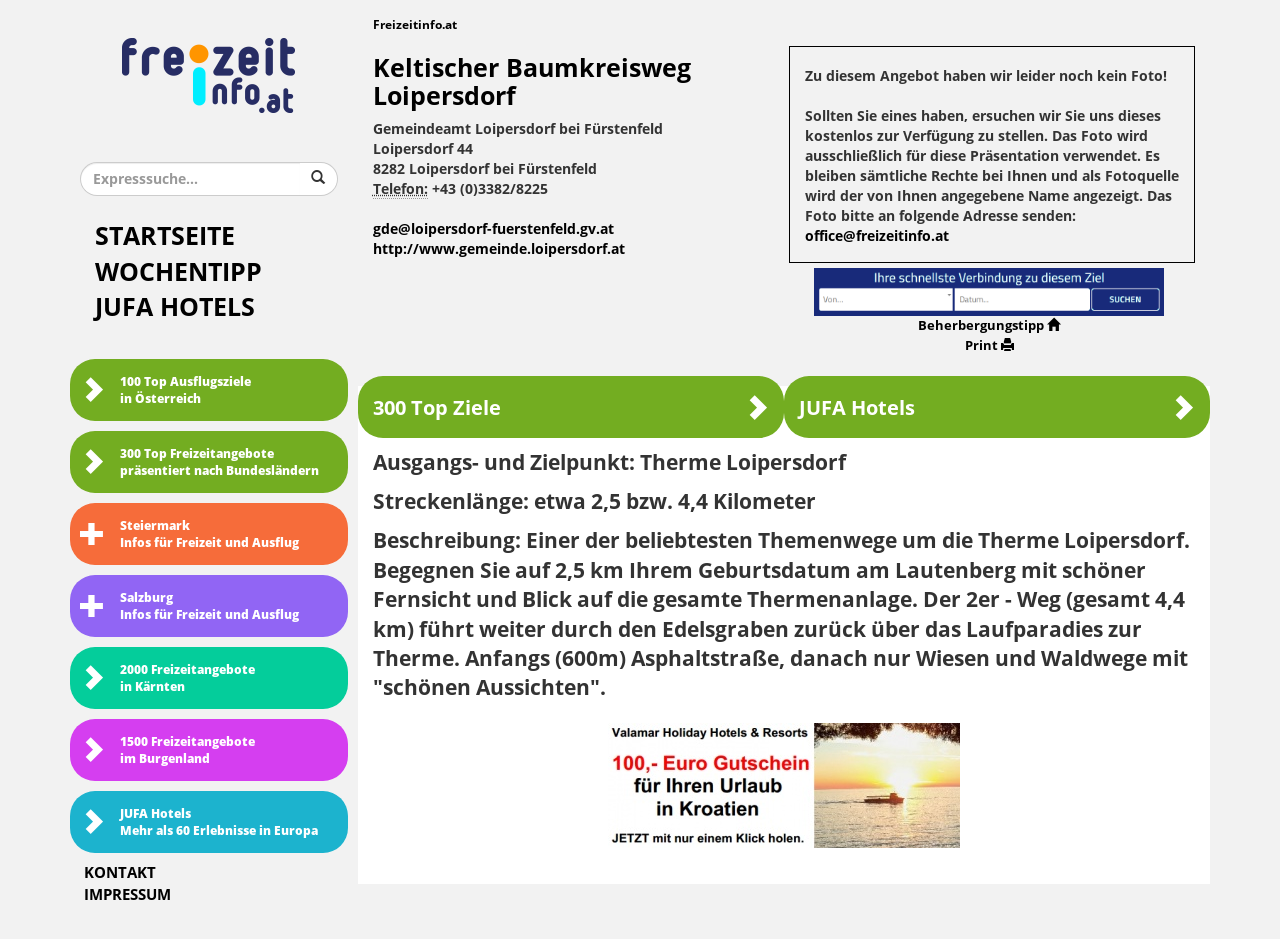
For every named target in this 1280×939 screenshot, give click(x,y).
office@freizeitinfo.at (877, 236)
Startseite (165, 236)
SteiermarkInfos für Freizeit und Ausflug (189, 534)
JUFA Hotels (175, 307)
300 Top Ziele (571, 407)
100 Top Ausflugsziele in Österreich (165, 390)
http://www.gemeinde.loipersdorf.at (499, 249)
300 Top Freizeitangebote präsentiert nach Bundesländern (199, 462)
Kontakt (120, 873)
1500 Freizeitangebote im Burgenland (167, 750)
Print (989, 345)
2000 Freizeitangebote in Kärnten (167, 678)
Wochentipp (178, 272)
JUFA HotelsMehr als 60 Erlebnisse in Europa (199, 822)
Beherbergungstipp (989, 325)
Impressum (127, 895)
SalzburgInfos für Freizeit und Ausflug (189, 606)
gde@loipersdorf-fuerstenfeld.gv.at (493, 229)
